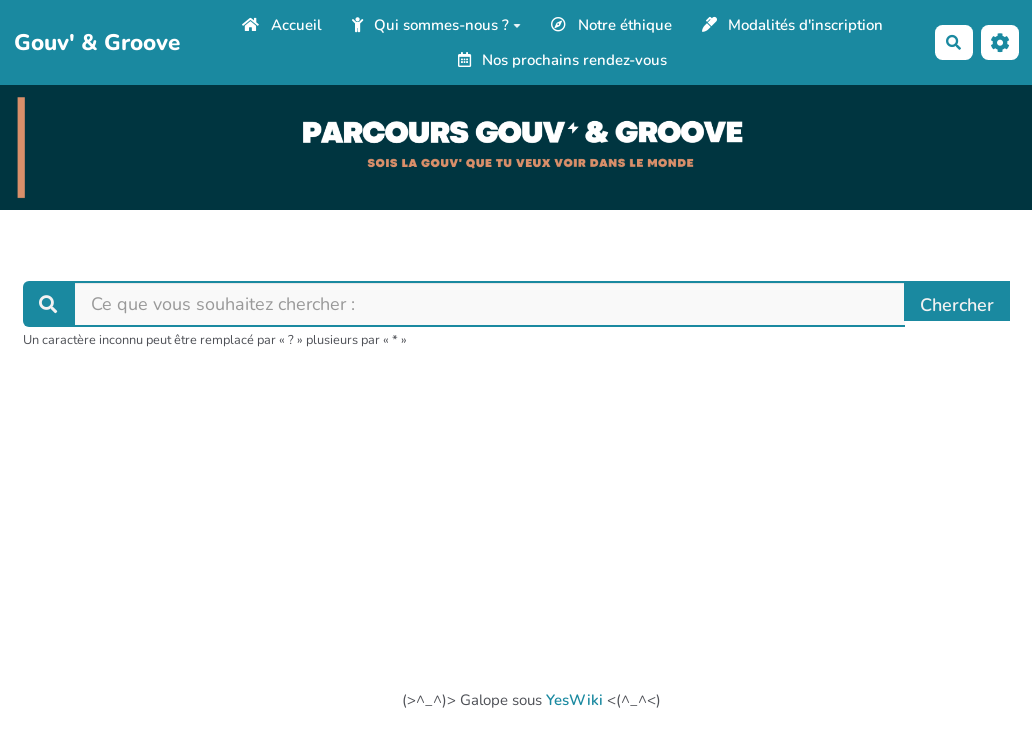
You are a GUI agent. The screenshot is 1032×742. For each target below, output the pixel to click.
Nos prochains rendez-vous (563, 60)
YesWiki (574, 700)
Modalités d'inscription (793, 25)
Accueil (282, 25)
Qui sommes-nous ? (437, 25)
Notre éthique (611, 25)
